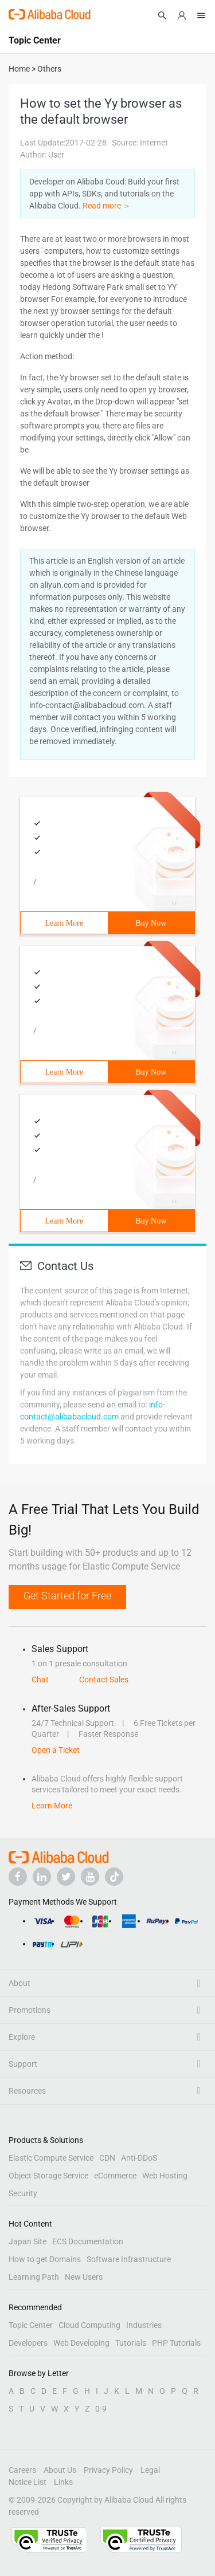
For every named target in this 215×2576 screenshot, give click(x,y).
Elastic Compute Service (51, 2157)
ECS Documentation (87, 2241)
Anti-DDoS (139, 2157)
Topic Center (31, 2325)
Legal (150, 2470)
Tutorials (130, 2342)
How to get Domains (45, 2259)
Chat (40, 1679)
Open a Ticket (56, 1750)
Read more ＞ (107, 205)
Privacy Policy (108, 2470)
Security (23, 2193)
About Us (60, 2470)
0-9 (101, 2408)
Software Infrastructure (129, 2259)
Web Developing (81, 2342)
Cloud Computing (89, 2325)
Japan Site (27, 2241)
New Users (84, 2277)
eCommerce (115, 2175)
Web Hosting (164, 2175)
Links (63, 2482)
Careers (22, 2470)
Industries (144, 2325)
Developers (28, 2342)
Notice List (27, 2482)
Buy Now (150, 923)
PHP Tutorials (176, 2342)
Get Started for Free (67, 1596)
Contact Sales (103, 1679)
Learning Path (34, 2277)
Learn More (64, 923)
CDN (107, 2157)
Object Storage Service (48, 2175)
